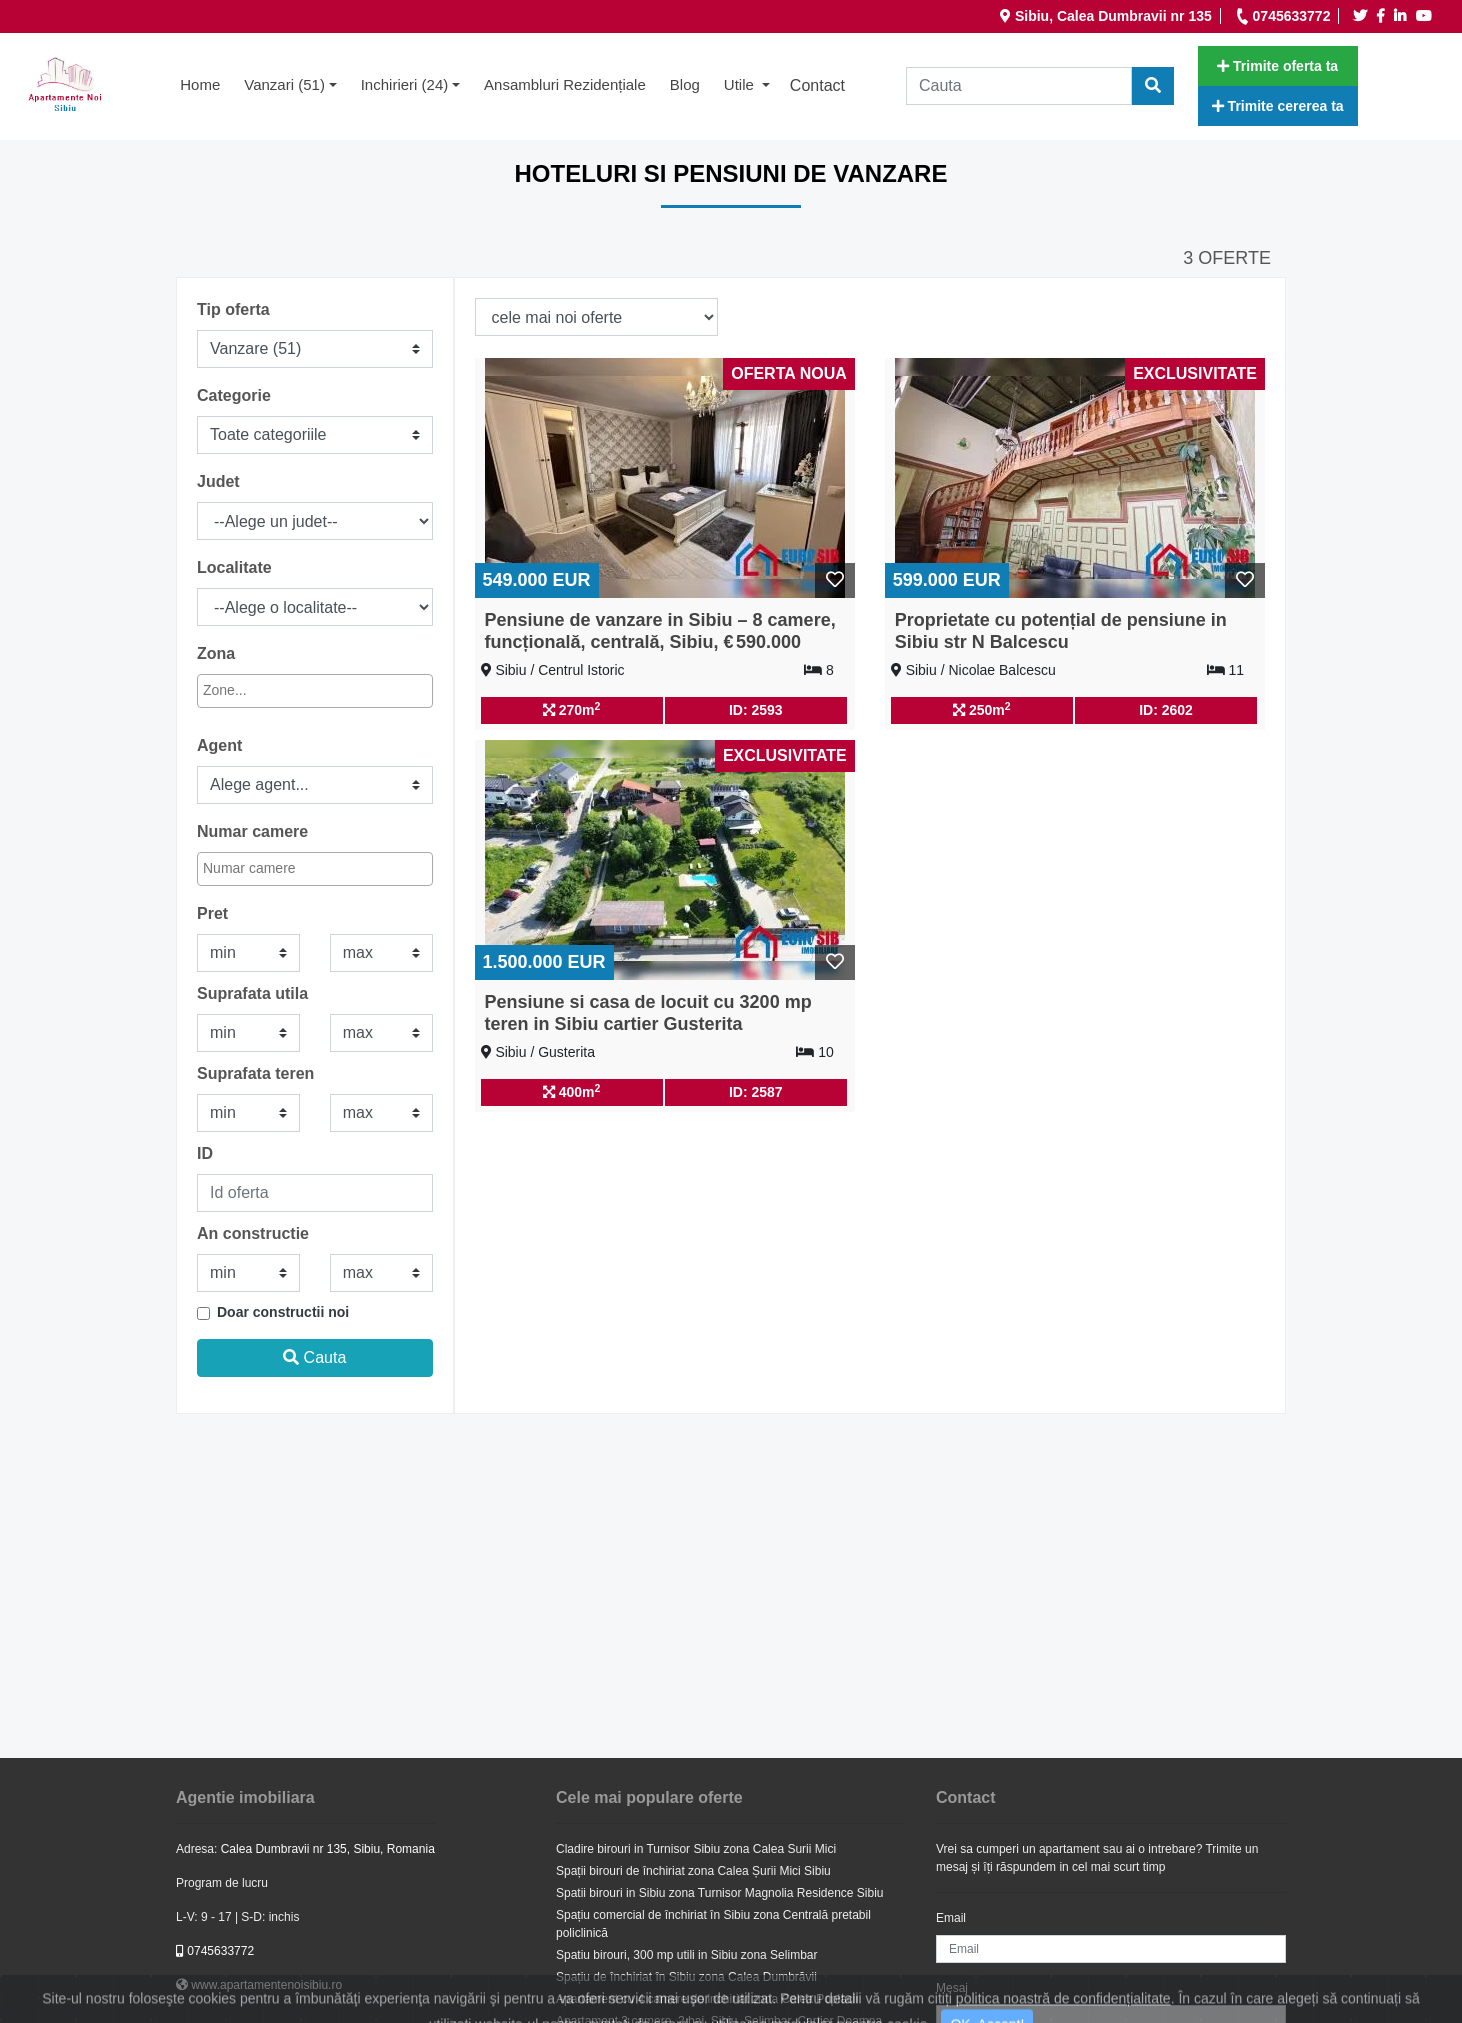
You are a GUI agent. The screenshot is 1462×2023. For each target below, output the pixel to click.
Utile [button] (741, 84)
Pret (212, 913)
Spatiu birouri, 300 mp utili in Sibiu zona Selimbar (686, 1955)
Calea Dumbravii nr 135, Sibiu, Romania (328, 1849)
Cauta (314, 1357)
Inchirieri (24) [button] (405, 84)
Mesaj (952, 1988)
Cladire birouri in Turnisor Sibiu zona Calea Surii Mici (696, 1849)
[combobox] (315, 691)
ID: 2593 (756, 710)
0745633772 (215, 1951)
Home (206, 83)
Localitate (234, 567)
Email (951, 1918)
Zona (216, 653)
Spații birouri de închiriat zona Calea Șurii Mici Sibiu (693, 1871)
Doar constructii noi (283, 1312)
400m (572, 1091)
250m (982, 709)
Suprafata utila (252, 993)
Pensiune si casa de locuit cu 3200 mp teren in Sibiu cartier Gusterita (648, 1013)
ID (205, 1153)
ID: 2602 (1166, 710)
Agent (219, 745)
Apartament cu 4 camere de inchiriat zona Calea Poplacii (707, 1999)
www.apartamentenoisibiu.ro (259, 1985)
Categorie (234, 395)
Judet (218, 481)
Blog (685, 84)
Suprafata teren (255, 1073)
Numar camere (252, 831)
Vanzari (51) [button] (284, 84)
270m (572, 709)
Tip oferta (233, 309)
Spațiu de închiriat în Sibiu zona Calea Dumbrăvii (686, 1977)
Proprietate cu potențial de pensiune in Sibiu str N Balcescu (1061, 631)
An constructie (253, 1233)
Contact (817, 85)
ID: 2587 (756, 1092)
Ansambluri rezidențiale (565, 84)
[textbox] (290, 690)
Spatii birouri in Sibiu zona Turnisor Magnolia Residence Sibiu (720, 1893)
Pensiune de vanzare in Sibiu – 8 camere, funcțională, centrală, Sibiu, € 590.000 (660, 631)
